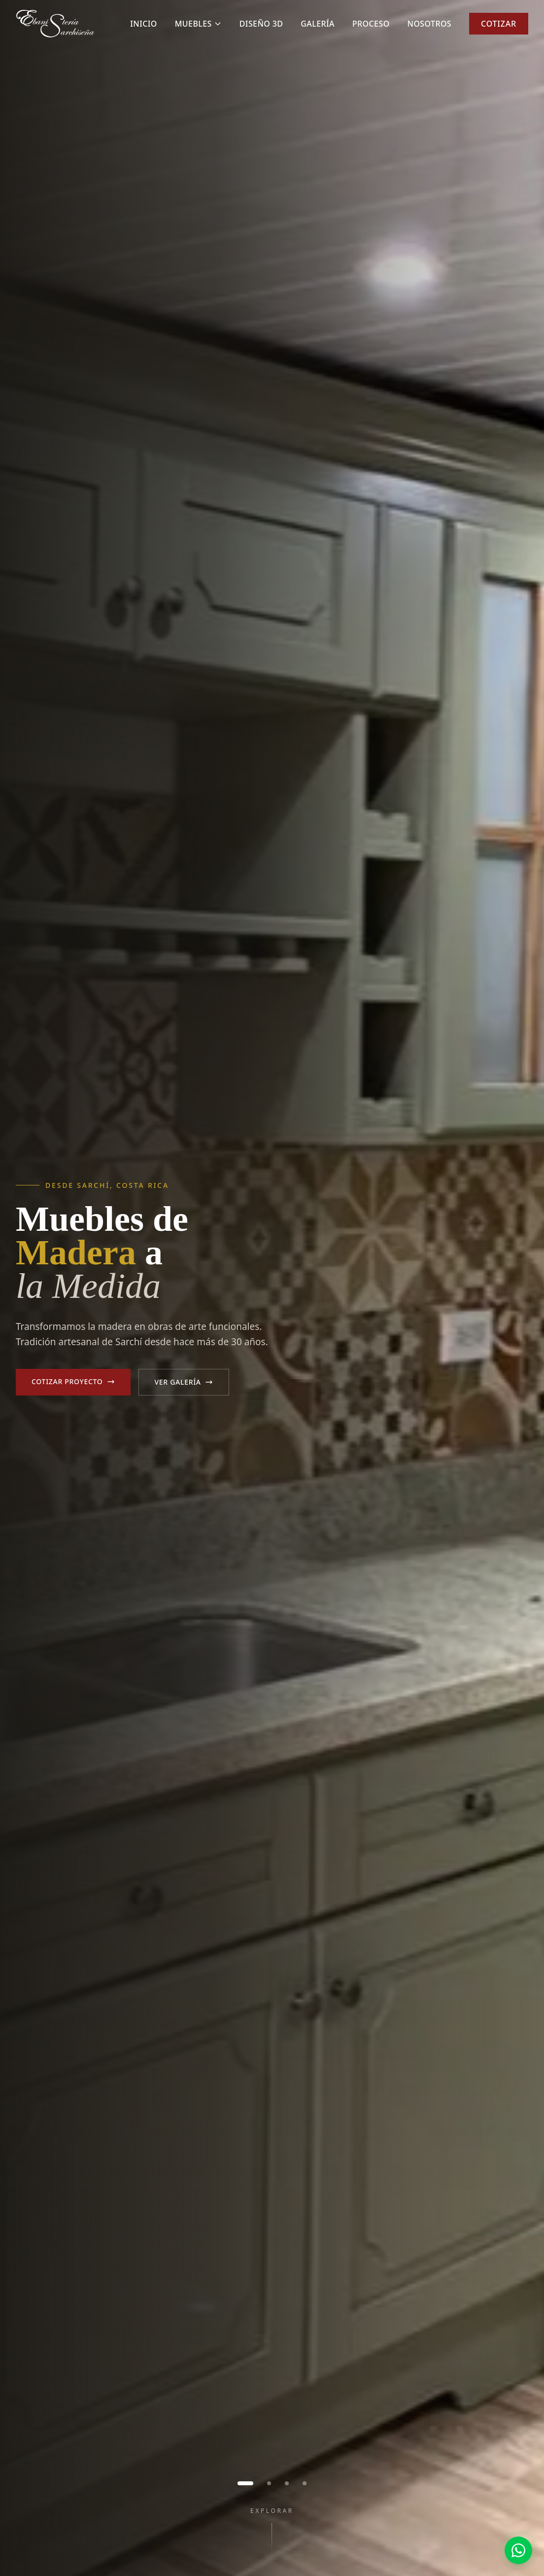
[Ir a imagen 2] (269, 2483)
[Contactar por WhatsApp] (518, 2550)
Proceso (371, 23)
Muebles (198, 23)
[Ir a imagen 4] (304, 2483)
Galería (318, 23)
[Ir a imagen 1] (245, 2483)
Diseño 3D (261, 23)
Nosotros (429, 23)
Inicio (143, 23)
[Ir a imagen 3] (287, 2483)
